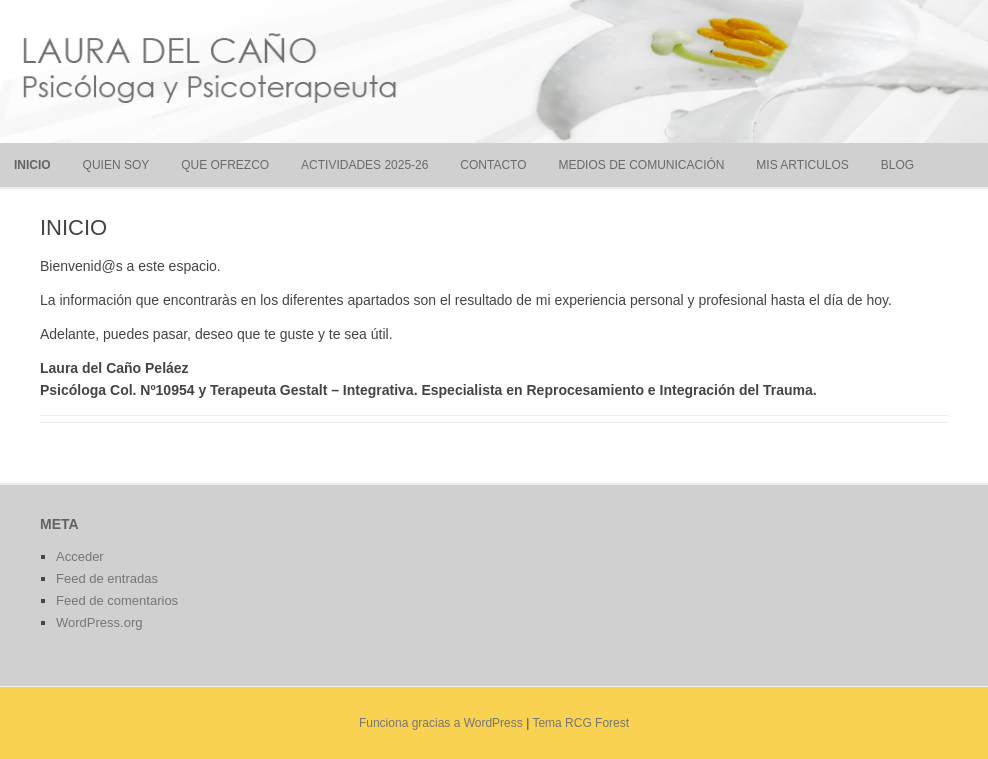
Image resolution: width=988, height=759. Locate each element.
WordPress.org (99, 622)
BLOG (897, 165)
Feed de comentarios (117, 600)
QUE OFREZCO (225, 165)
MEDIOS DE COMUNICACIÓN (641, 165)
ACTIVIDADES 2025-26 (364, 165)
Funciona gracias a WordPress (441, 723)
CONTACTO (493, 165)
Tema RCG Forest (580, 723)
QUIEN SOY (116, 165)
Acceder (80, 556)
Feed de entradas (107, 578)
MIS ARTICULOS (802, 165)
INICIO (32, 165)
